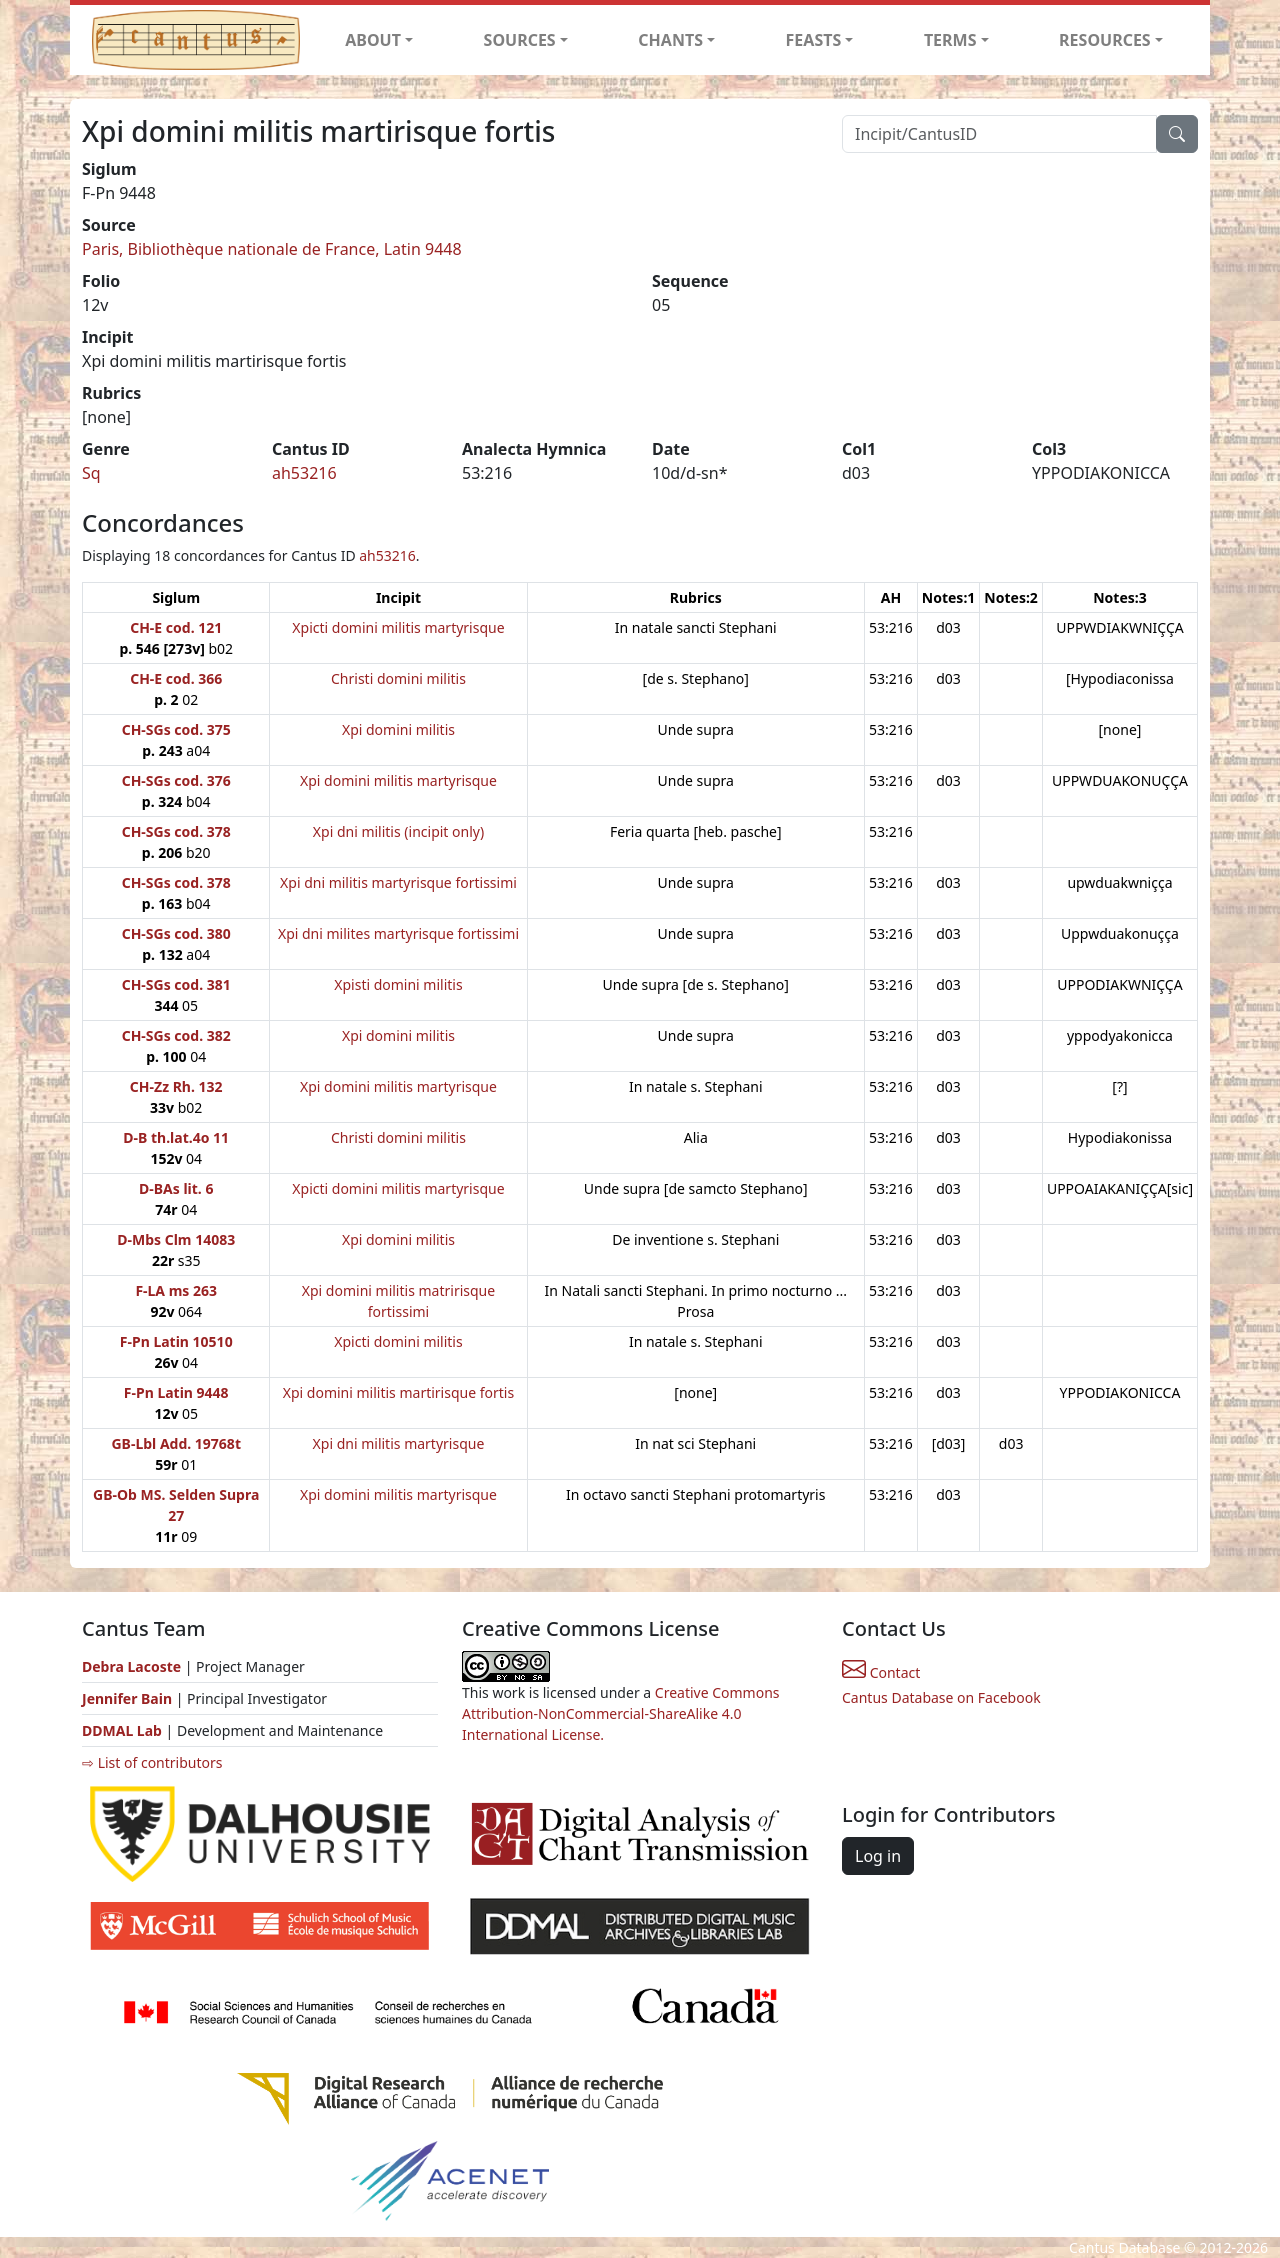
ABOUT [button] (373, 40)
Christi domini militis (398, 678)
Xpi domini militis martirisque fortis (398, 1392)
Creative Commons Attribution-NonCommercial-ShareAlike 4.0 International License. (621, 1713)
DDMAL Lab (122, 1730)
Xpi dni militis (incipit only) (398, 831)
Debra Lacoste (131, 1666)
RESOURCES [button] (1105, 40)
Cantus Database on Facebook (941, 1697)
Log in (878, 1856)
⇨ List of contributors (152, 1762)
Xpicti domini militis (398, 1341)
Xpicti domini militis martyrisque (398, 627)
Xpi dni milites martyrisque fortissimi (398, 933)
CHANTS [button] (670, 40)
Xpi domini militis (398, 729)
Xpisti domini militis (398, 984)
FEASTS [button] (814, 40)
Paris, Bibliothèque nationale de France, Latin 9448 (272, 249)
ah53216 (304, 473)
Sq (91, 473)
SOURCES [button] (520, 40)
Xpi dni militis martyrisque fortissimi (398, 882)
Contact (881, 1672)
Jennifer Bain (129, 1698)
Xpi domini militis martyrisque (398, 780)
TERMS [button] (950, 40)
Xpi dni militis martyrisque (399, 1443)
